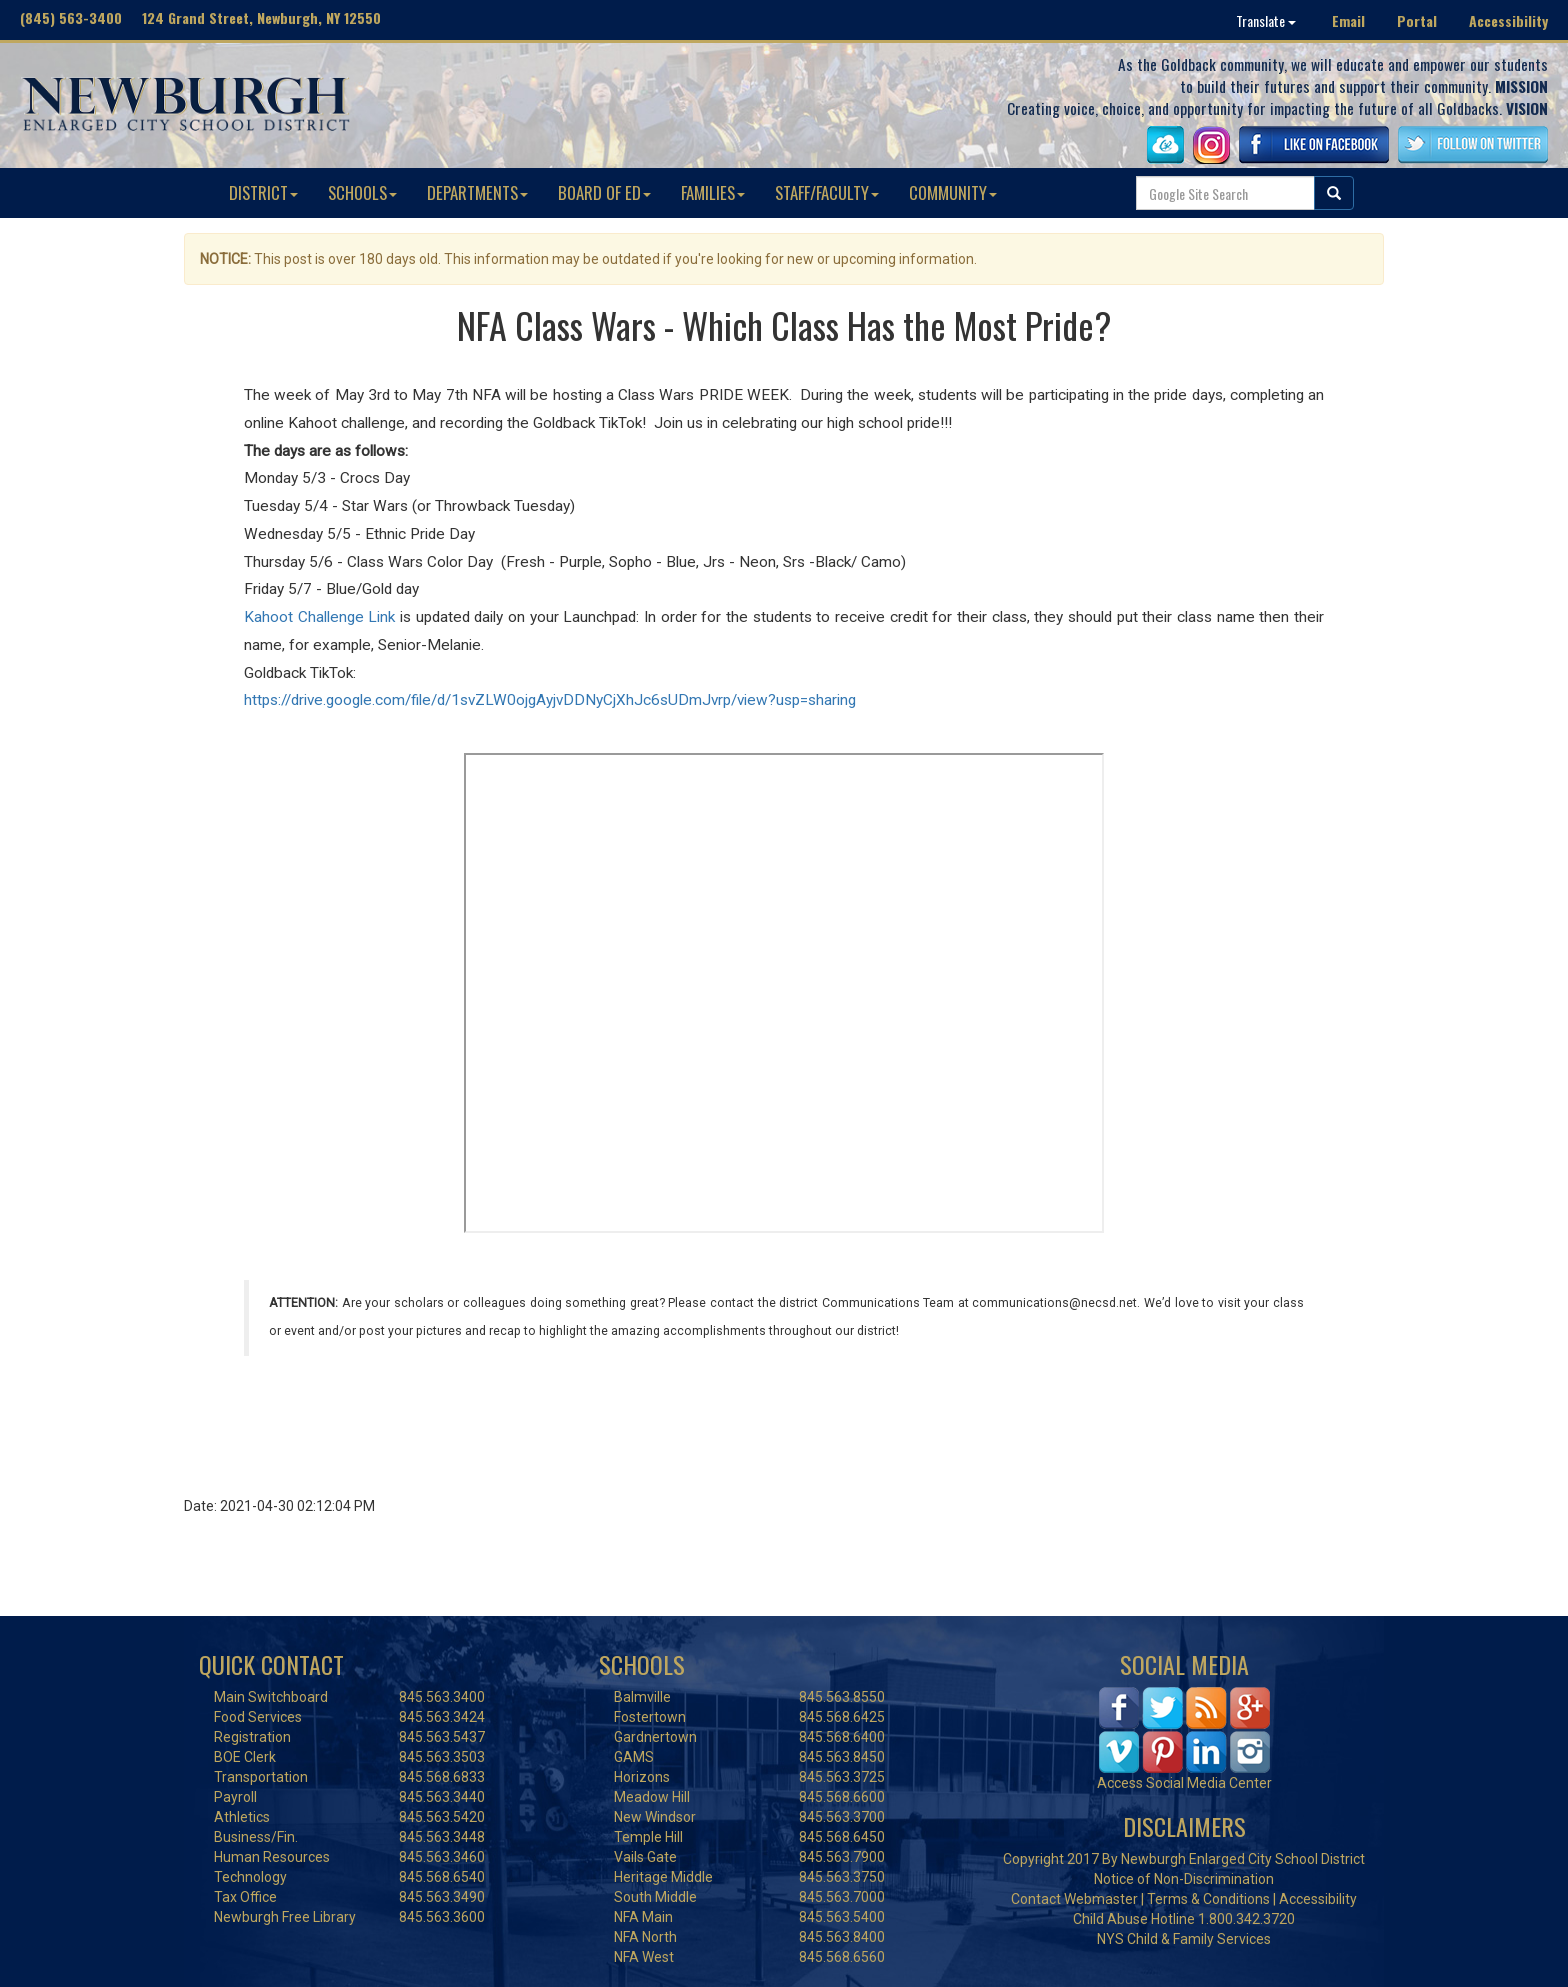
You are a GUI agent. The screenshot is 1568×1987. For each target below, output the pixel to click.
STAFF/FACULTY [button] (827, 192)
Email (1348, 20)
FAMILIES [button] (713, 192)
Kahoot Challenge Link (319, 617)
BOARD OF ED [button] (604, 192)
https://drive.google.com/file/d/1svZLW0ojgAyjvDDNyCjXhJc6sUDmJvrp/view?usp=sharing (550, 700)
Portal (1417, 20)
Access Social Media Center (1184, 1783)
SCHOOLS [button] (362, 192)
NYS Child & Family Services (1184, 1939)
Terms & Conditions (1208, 1899)
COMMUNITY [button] (953, 192)
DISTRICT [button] (263, 192)
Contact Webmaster (1074, 1899)
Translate (1266, 20)
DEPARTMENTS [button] (477, 192)
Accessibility (1508, 20)
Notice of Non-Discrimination (1184, 1879)
